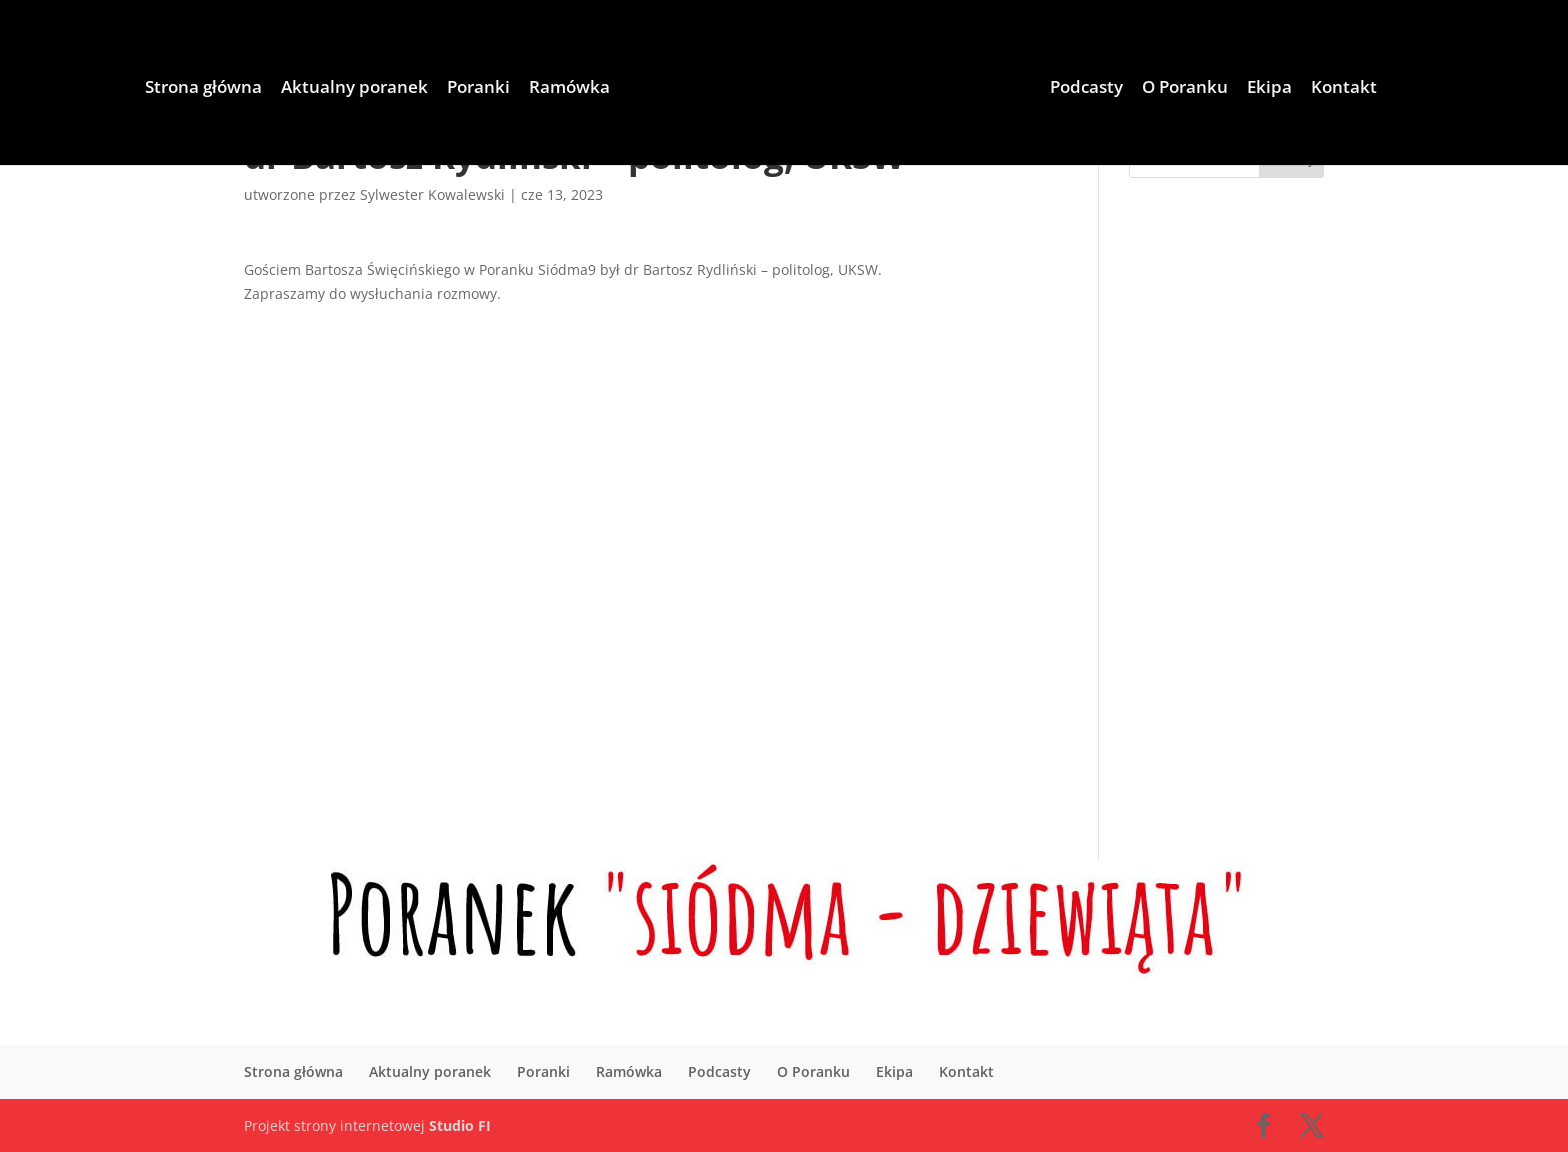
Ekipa (1269, 89)
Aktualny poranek (354, 89)
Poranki (478, 89)
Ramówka (569, 89)
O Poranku (1185, 89)
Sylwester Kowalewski (432, 194)
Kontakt (1344, 89)
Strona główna (203, 89)
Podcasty (1086, 89)
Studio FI (460, 1125)
